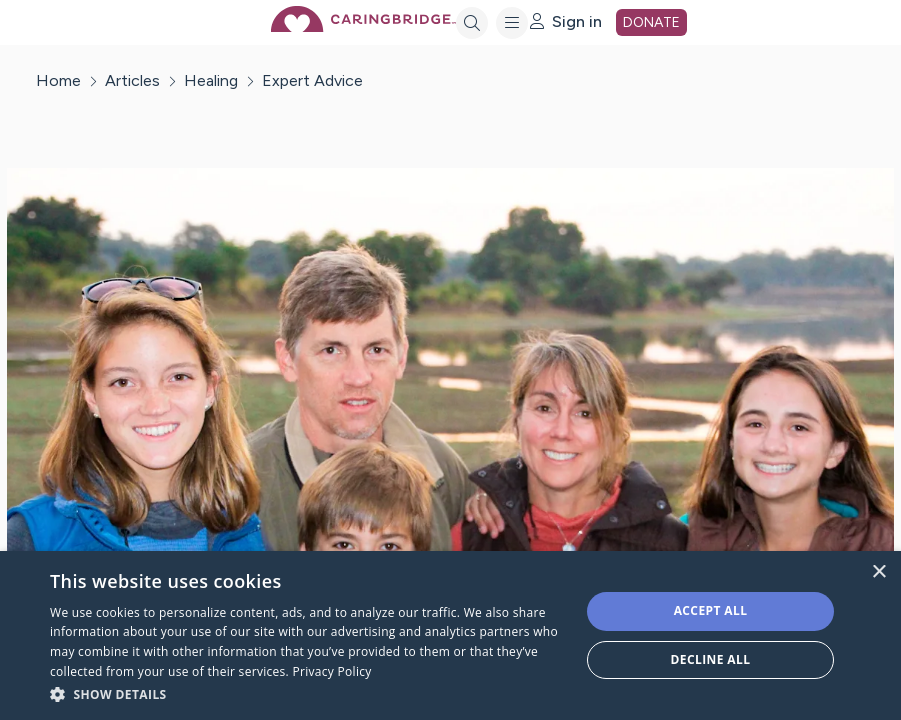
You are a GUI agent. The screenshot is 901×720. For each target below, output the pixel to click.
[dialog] (450, 635)
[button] (307, 693)
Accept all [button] (711, 610)
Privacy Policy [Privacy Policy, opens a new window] (331, 671)
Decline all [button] (711, 659)
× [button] (878, 572)
